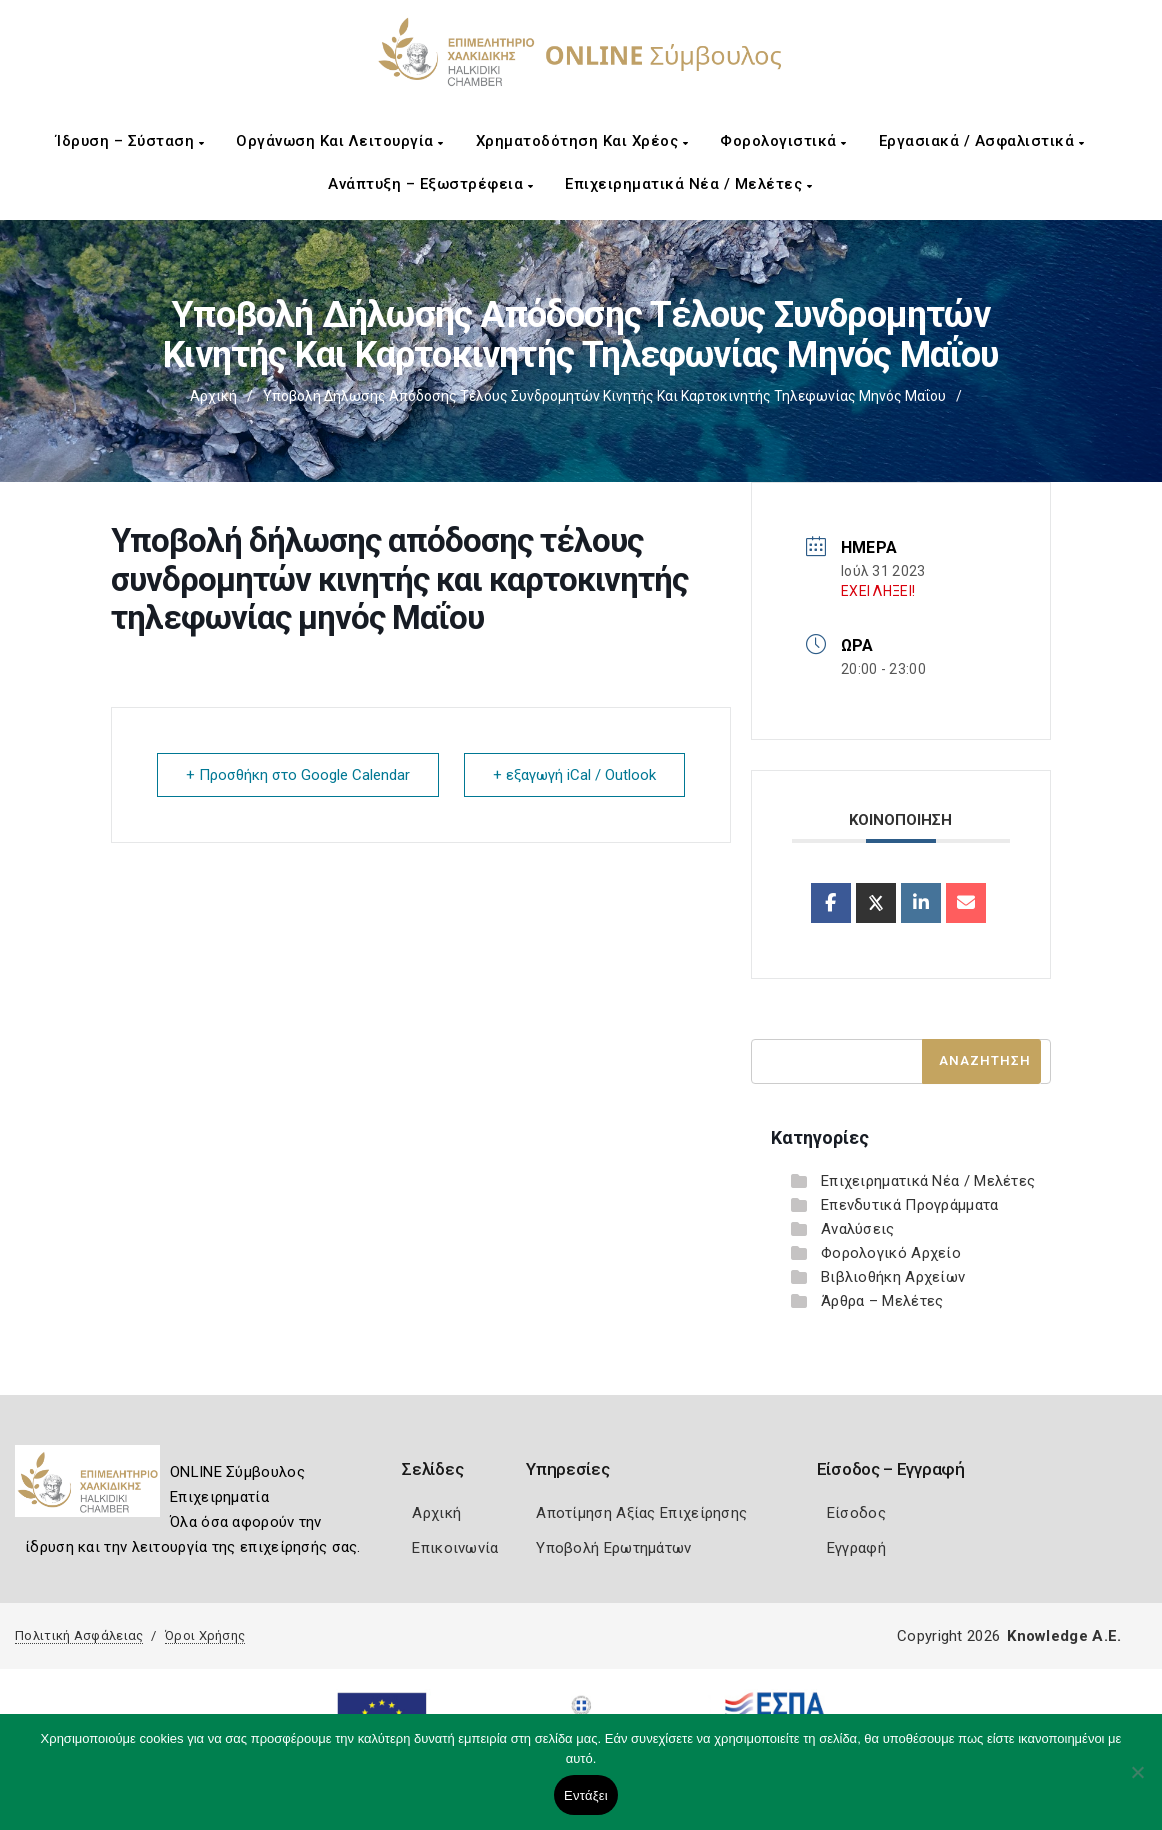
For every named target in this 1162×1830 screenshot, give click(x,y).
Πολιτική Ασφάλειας (79, 1635)
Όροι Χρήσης (205, 1635)
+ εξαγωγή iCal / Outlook (574, 775)
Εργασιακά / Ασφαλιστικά (982, 141)
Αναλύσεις (858, 1229)
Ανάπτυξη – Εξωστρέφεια (430, 184)
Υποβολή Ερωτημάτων (613, 1548)
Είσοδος (856, 1513)
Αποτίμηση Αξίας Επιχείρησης (641, 1513)
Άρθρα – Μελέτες (882, 1301)
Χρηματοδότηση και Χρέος (582, 141)
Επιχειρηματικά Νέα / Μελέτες (688, 184)
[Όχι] (1137, 1782)
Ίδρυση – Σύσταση (130, 141)
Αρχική (213, 396)
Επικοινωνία (455, 1548)
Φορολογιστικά (783, 141)
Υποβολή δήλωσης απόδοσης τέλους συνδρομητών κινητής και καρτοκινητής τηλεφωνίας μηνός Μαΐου (604, 396)
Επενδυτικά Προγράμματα (910, 1205)
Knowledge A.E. (1064, 1636)
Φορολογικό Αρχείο (891, 1253)
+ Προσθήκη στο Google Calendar (298, 775)
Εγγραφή (856, 1548)
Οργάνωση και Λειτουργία (340, 141)
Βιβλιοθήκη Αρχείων (893, 1277)
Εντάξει (586, 1795)
